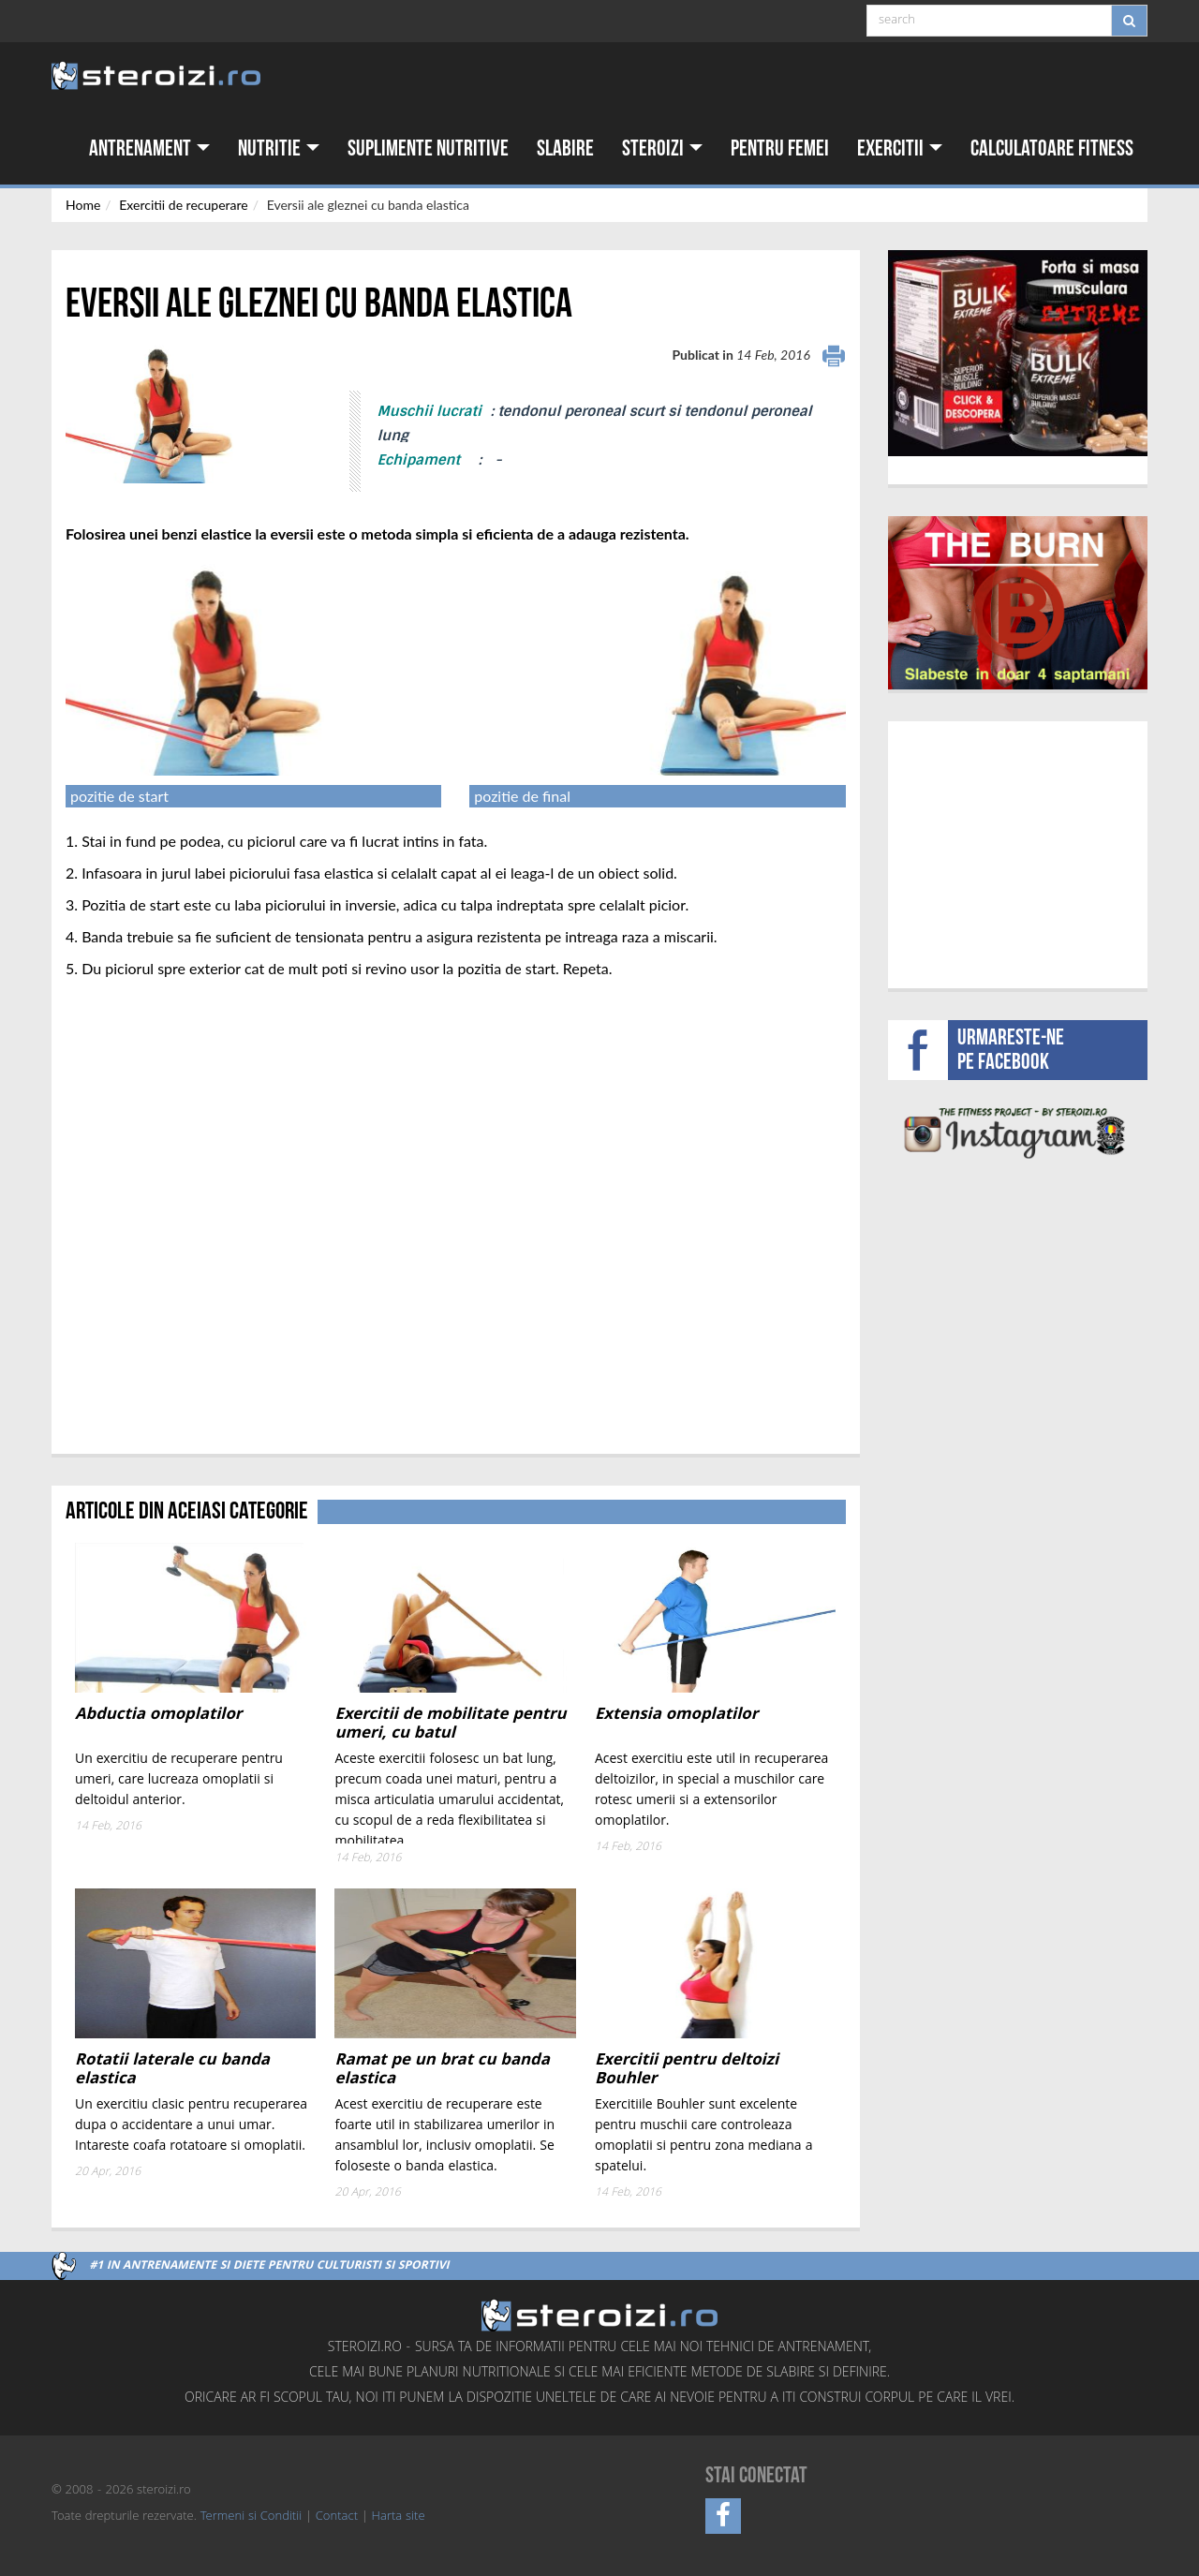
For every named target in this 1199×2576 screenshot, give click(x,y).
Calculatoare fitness (1051, 148)
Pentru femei (780, 148)
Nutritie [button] (278, 148)
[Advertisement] (1017, 852)
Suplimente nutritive (428, 148)
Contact (337, 2517)
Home (83, 205)
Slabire (565, 148)
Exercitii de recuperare (183, 205)
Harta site (398, 2517)
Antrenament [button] (149, 148)
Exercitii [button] (899, 148)
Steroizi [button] (662, 148)
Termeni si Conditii (251, 2517)
